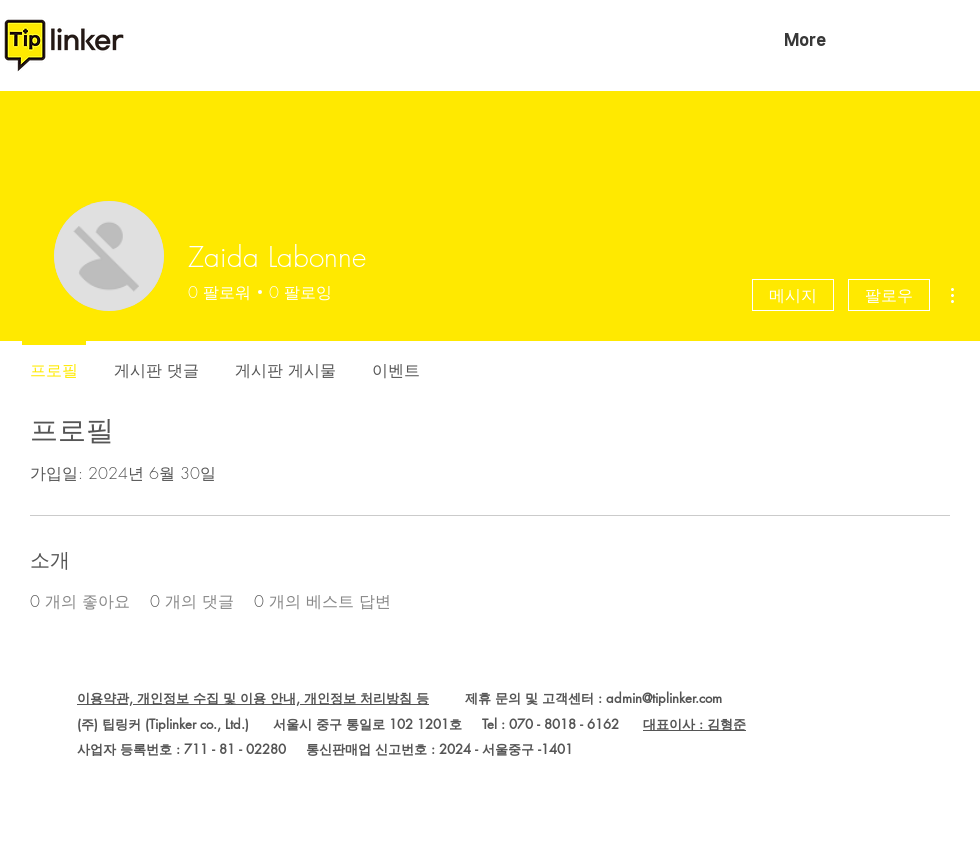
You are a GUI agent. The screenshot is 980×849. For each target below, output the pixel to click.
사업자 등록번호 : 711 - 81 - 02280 (181, 749)
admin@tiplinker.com (664, 698)
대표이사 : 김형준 (694, 724)
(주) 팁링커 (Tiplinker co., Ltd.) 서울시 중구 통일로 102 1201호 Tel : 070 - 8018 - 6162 (360, 724)
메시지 (793, 295)
